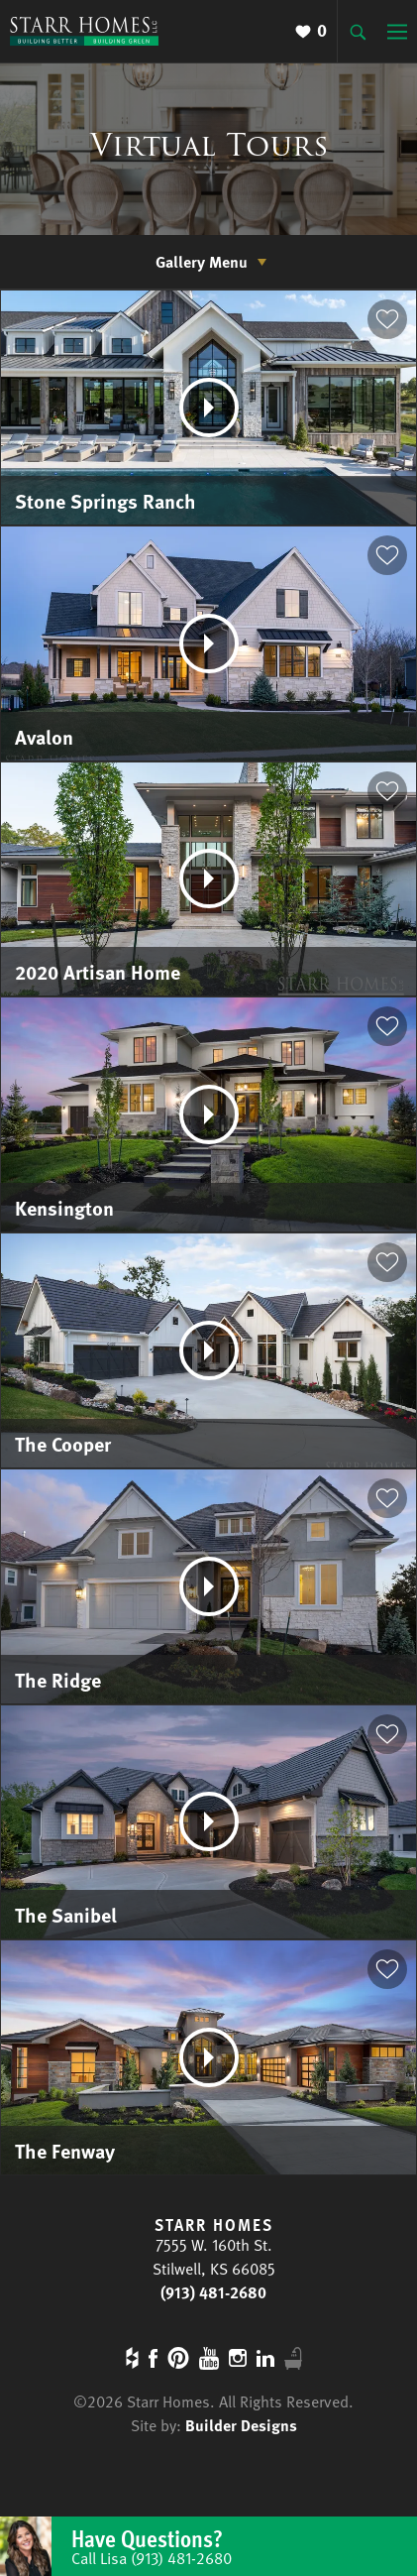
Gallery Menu (202, 262)
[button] (387, 319)
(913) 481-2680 (213, 2292)
